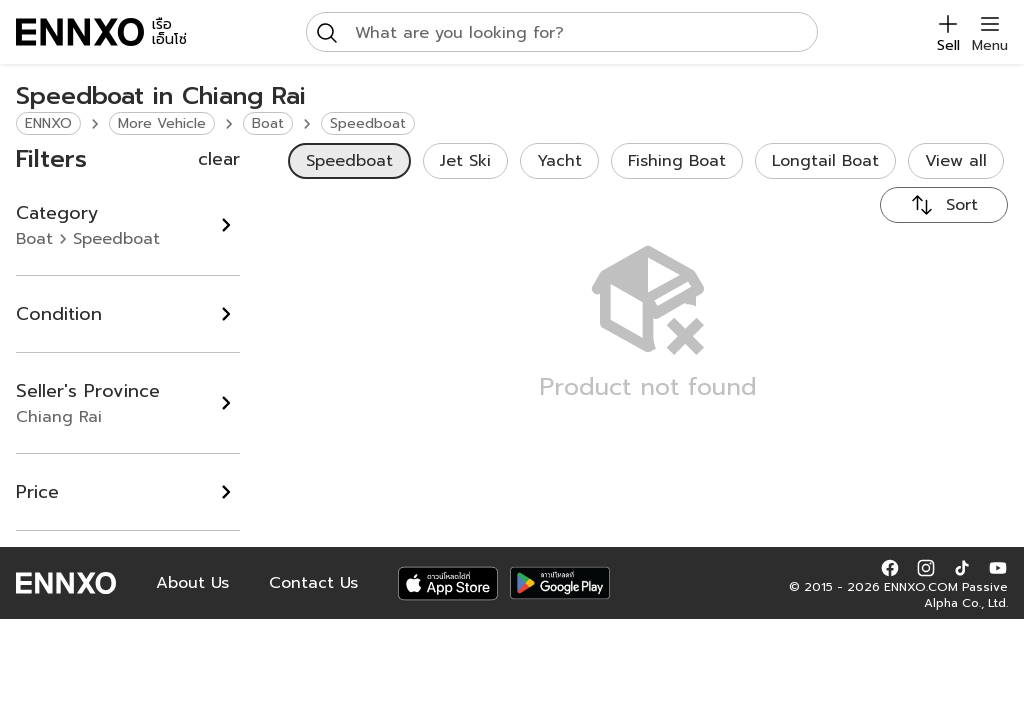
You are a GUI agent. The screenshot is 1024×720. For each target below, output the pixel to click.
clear (219, 159)
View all (956, 161)
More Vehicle (162, 123)
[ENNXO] (80, 32)
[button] (890, 567)
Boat (268, 123)
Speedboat (368, 123)
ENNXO (48, 123)
